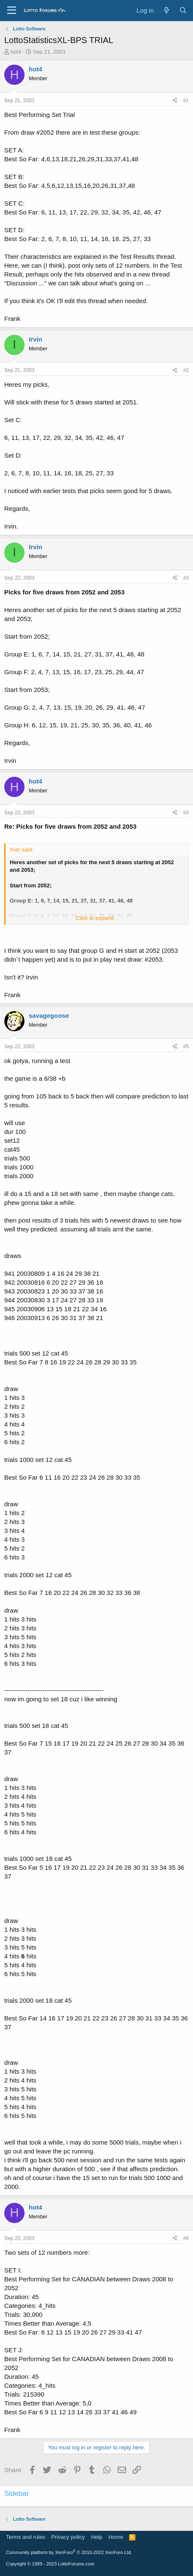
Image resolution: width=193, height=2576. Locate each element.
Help (96, 2537)
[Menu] (12, 10)
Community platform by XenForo (69, 2552)
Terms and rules (25, 2537)
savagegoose (49, 1015)
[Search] (183, 10)
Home (115, 2537)
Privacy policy (68, 2537)
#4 (186, 813)
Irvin (35, 339)
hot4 (16, 52)
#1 (186, 100)
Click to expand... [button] (97, 918)
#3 (186, 578)
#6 (186, 2238)
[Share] (175, 101)
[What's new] (166, 10)
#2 (186, 370)
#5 (186, 1046)
